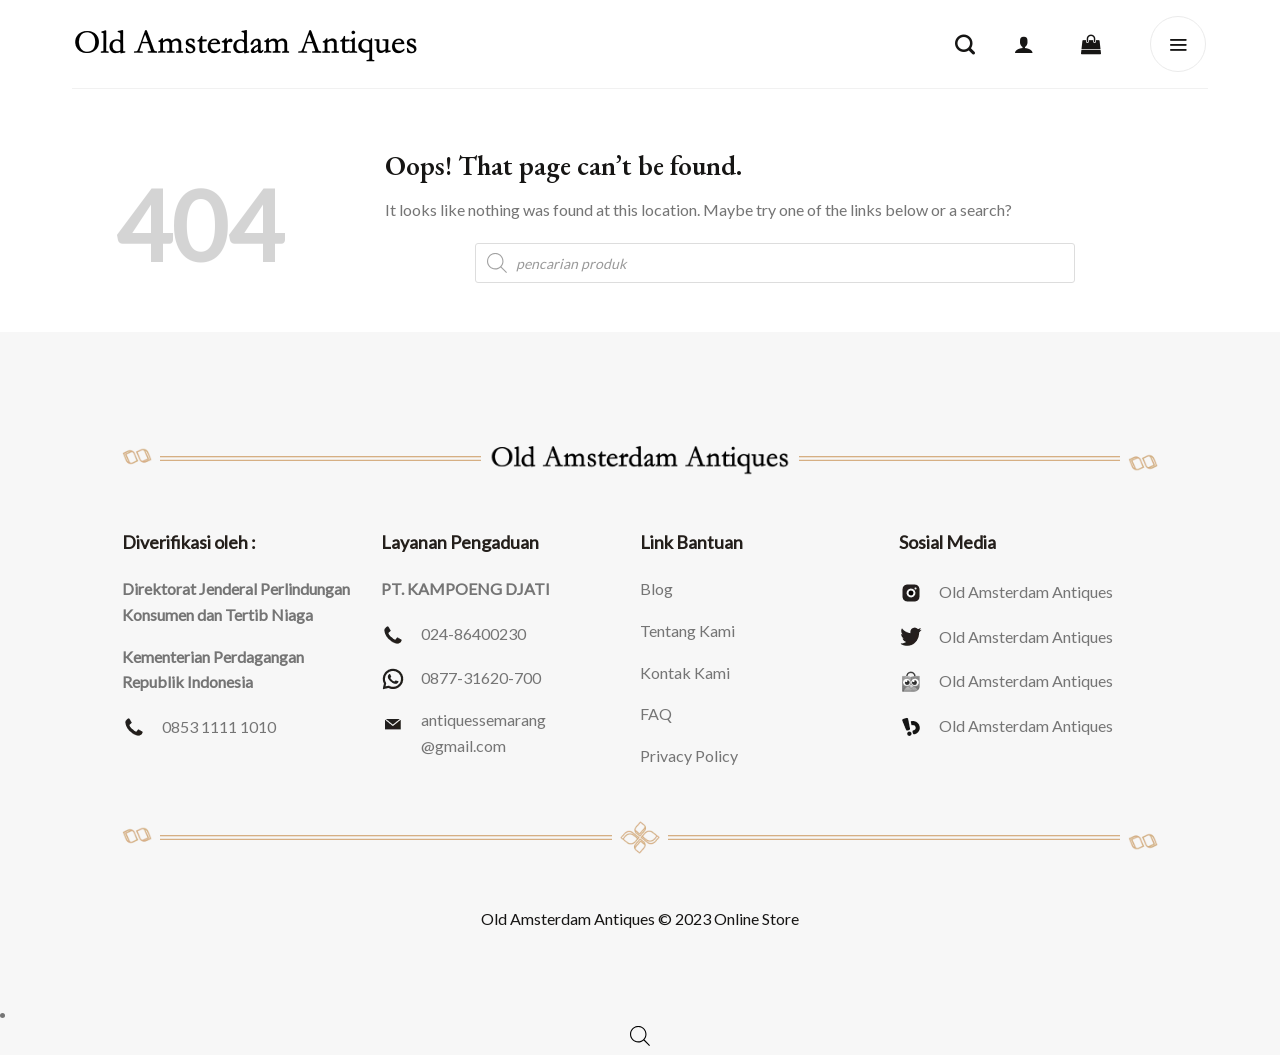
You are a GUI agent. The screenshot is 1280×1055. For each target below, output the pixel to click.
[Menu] (1178, 44)
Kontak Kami (685, 672)
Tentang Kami (687, 630)
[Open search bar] (640, 1035)
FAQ (656, 713)
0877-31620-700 (481, 677)
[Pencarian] (965, 44)
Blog (656, 588)
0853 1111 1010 (219, 726)
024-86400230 (473, 633)
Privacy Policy (689, 755)
